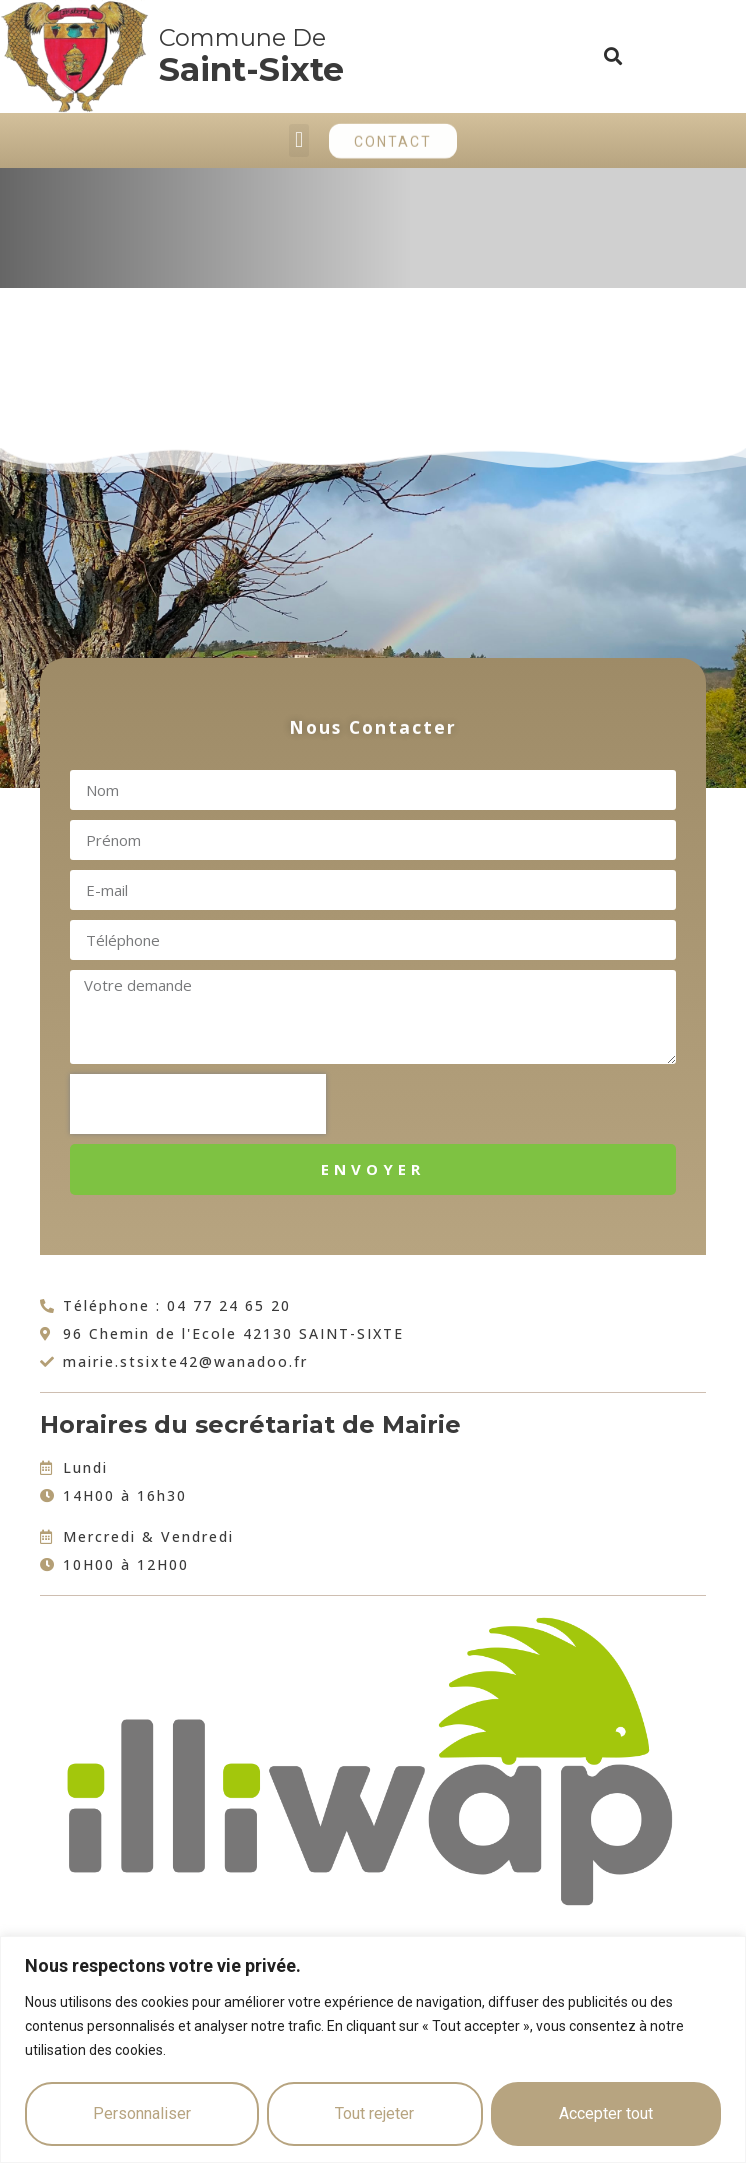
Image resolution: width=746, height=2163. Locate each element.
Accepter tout (606, 2113)
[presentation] (198, 1104)
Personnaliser (142, 2113)
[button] (613, 56)
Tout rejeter (374, 2113)
